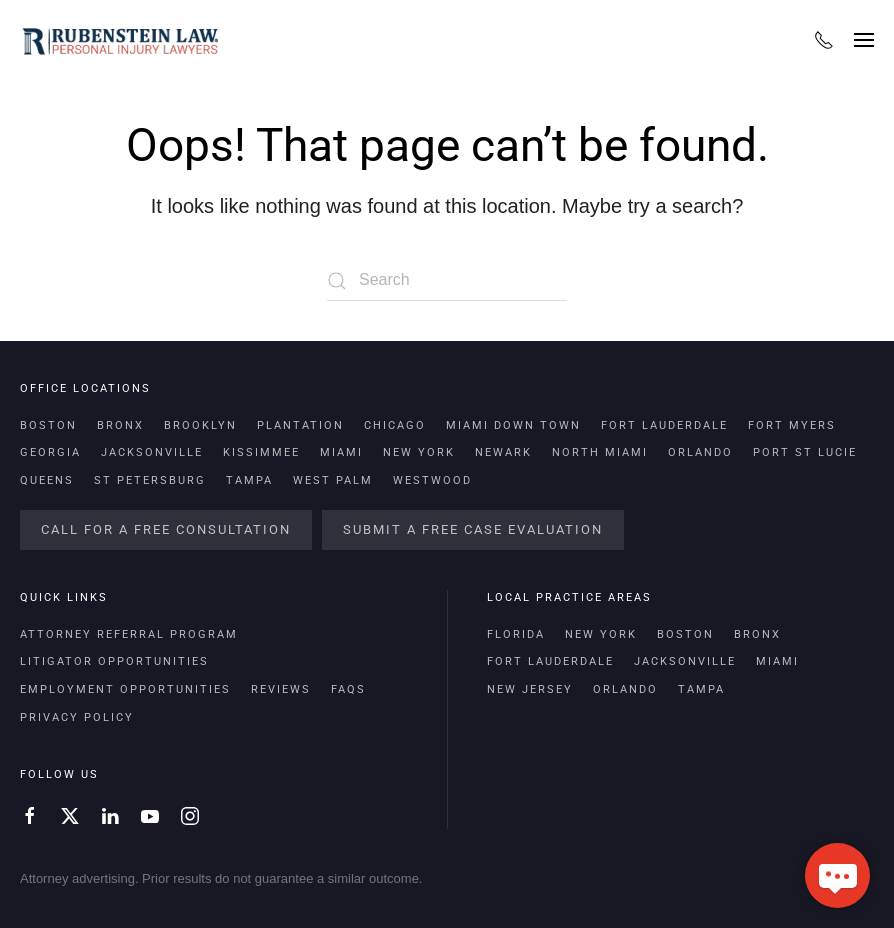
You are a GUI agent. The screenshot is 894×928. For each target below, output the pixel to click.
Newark (503, 452)
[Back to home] (120, 40)
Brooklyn (200, 425)
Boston (48, 425)
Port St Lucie (805, 452)
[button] (864, 40)
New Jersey (530, 689)
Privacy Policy (77, 717)
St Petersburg (150, 480)
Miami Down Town (513, 425)
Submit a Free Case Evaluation (473, 529)
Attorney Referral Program (129, 634)
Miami (341, 452)
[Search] (447, 281)
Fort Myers (792, 425)
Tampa (249, 480)
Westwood (432, 480)
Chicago (395, 425)
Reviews (281, 689)
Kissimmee (261, 452)
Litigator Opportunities (114, 661)
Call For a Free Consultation (166, 529)
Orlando (700, 452)
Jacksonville (152, 452)
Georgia (50, 452)
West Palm (333, 480)
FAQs (348, 689)
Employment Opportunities (125, 689)
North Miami (600, 452)
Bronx (120, 425)
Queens (47, 480)
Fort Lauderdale (664, 425)
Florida (516, 634)
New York (419, 452)
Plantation (300, 425)
